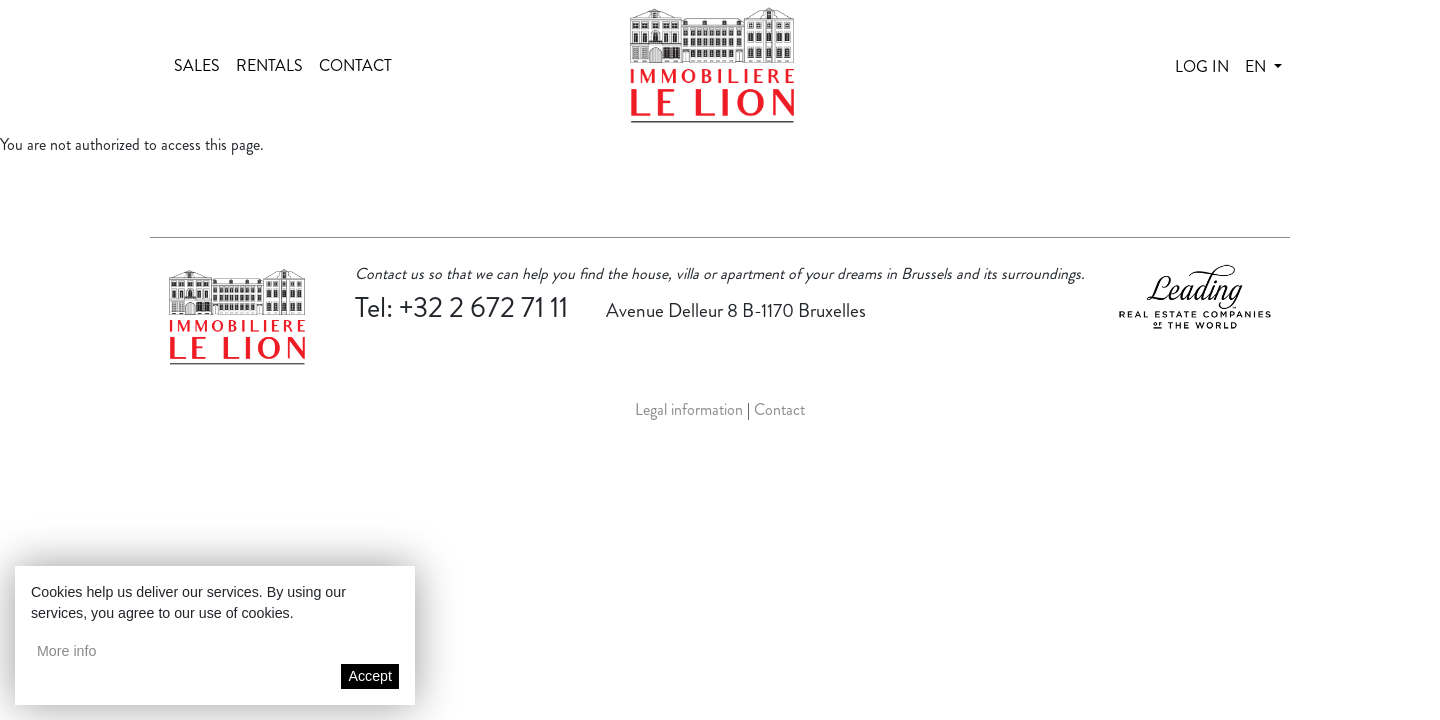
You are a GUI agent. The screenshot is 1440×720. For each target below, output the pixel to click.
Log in (1202, 66)
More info (66, 651)
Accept (370, 676)
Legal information (689, 409)
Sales (197, 65)
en (1257, 66)
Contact (355, 65)
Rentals (269, 65)
